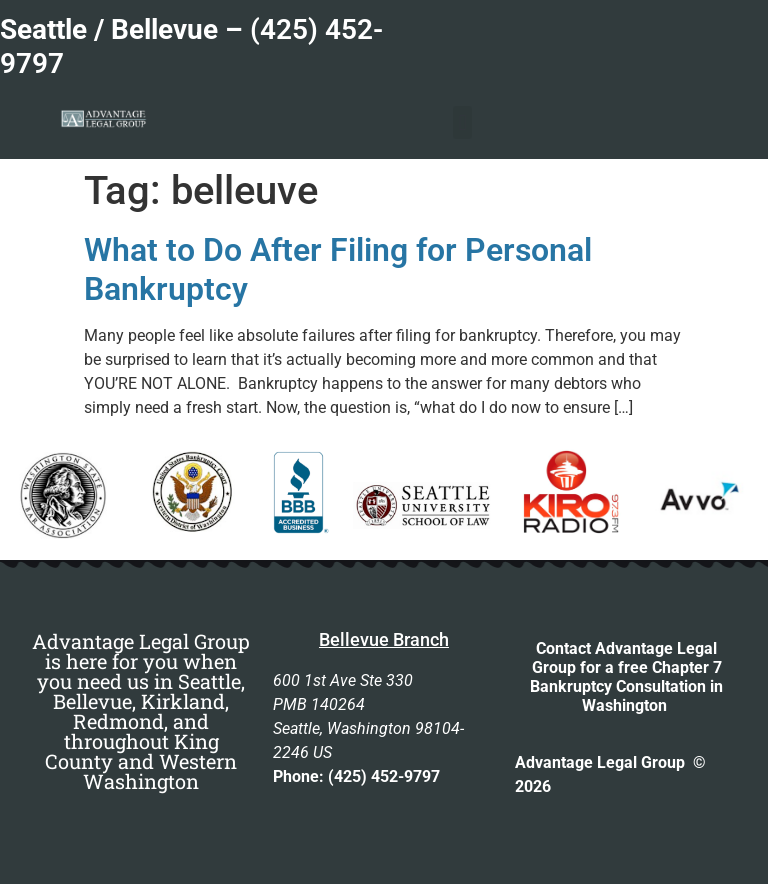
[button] (462, 122)
